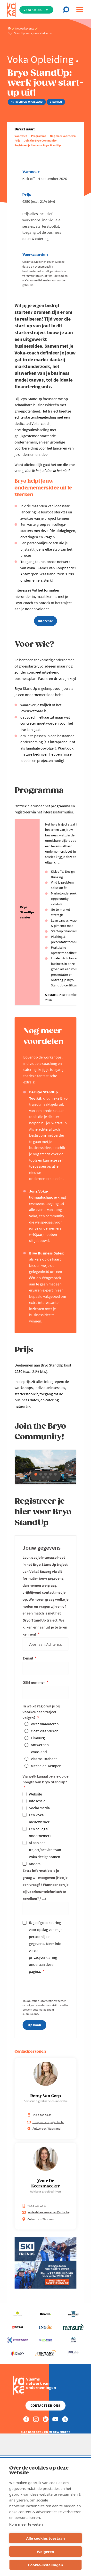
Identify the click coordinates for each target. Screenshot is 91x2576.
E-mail (28, 1658)
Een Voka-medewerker (39, 1818)
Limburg (38, 1737)
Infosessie (37, 1800)
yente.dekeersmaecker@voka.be (45, 2212)
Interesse (45, 621)
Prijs (17, 140)
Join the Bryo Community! (41, 140)
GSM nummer (34, 1682)
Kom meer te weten (26, 2524)
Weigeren (45, 2551)
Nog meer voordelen (63, 136)
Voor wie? (21, 136)
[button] (35, 1474)
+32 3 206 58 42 (39, 2115)
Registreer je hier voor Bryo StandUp (38, 145)
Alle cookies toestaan (45, 2538)
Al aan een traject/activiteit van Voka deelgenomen (45, 1849)
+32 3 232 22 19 (34, 2206)
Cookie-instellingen (45, 2564)
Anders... (36, 1863)
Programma (38, 136)
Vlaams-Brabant (44, 1758)
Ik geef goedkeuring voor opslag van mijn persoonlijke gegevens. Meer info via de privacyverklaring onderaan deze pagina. (46, 1947)
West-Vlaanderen (45, 1723)
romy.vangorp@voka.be (45, 2122)
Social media (39, 1807)
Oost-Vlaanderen (44, 1730)
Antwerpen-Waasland (40, 1748)
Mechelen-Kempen (46, 1765)
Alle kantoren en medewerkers (46, 2432)
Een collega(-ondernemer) (40, 1832)
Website (35, 1794)
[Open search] (67, 10)
